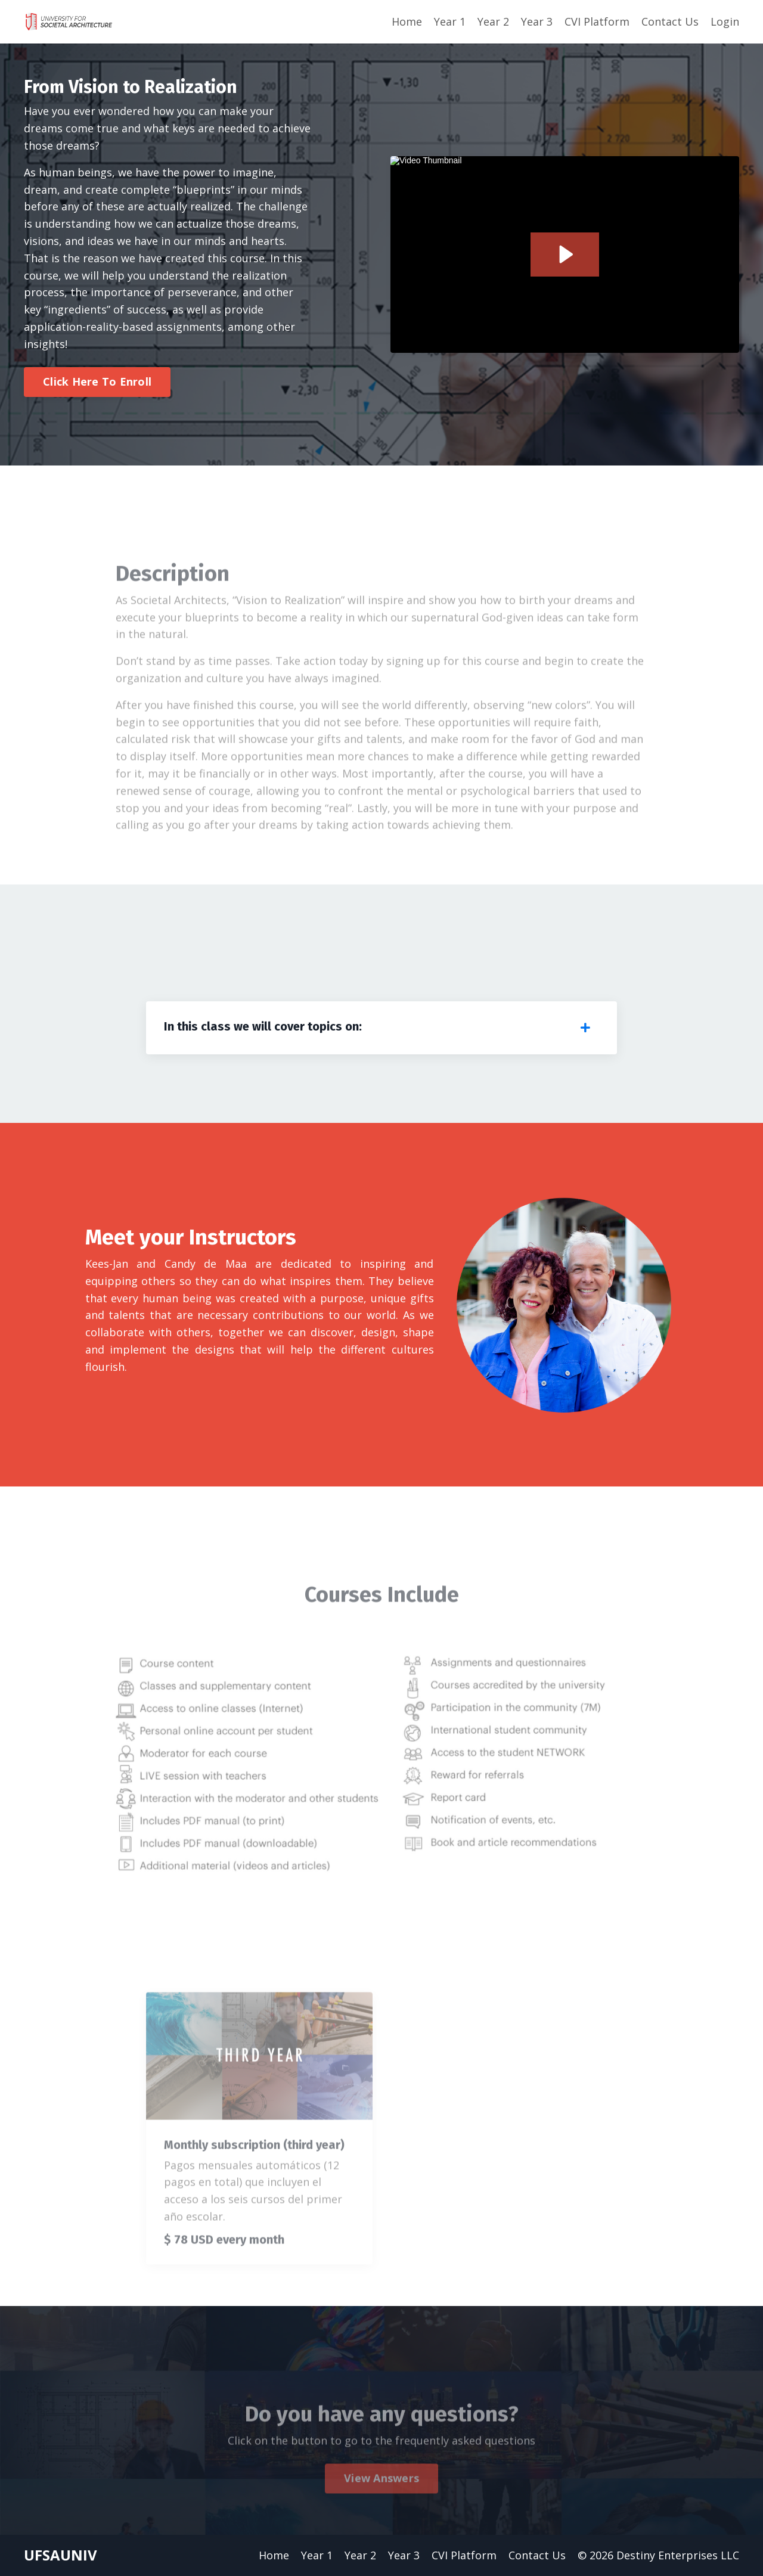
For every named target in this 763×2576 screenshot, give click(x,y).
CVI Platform (597, 21)
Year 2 (493, 21)
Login (725, 21)
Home (407, 21)
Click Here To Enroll (97, 381)
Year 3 (537, 21)
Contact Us (670, 21)
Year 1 (450, 21)
